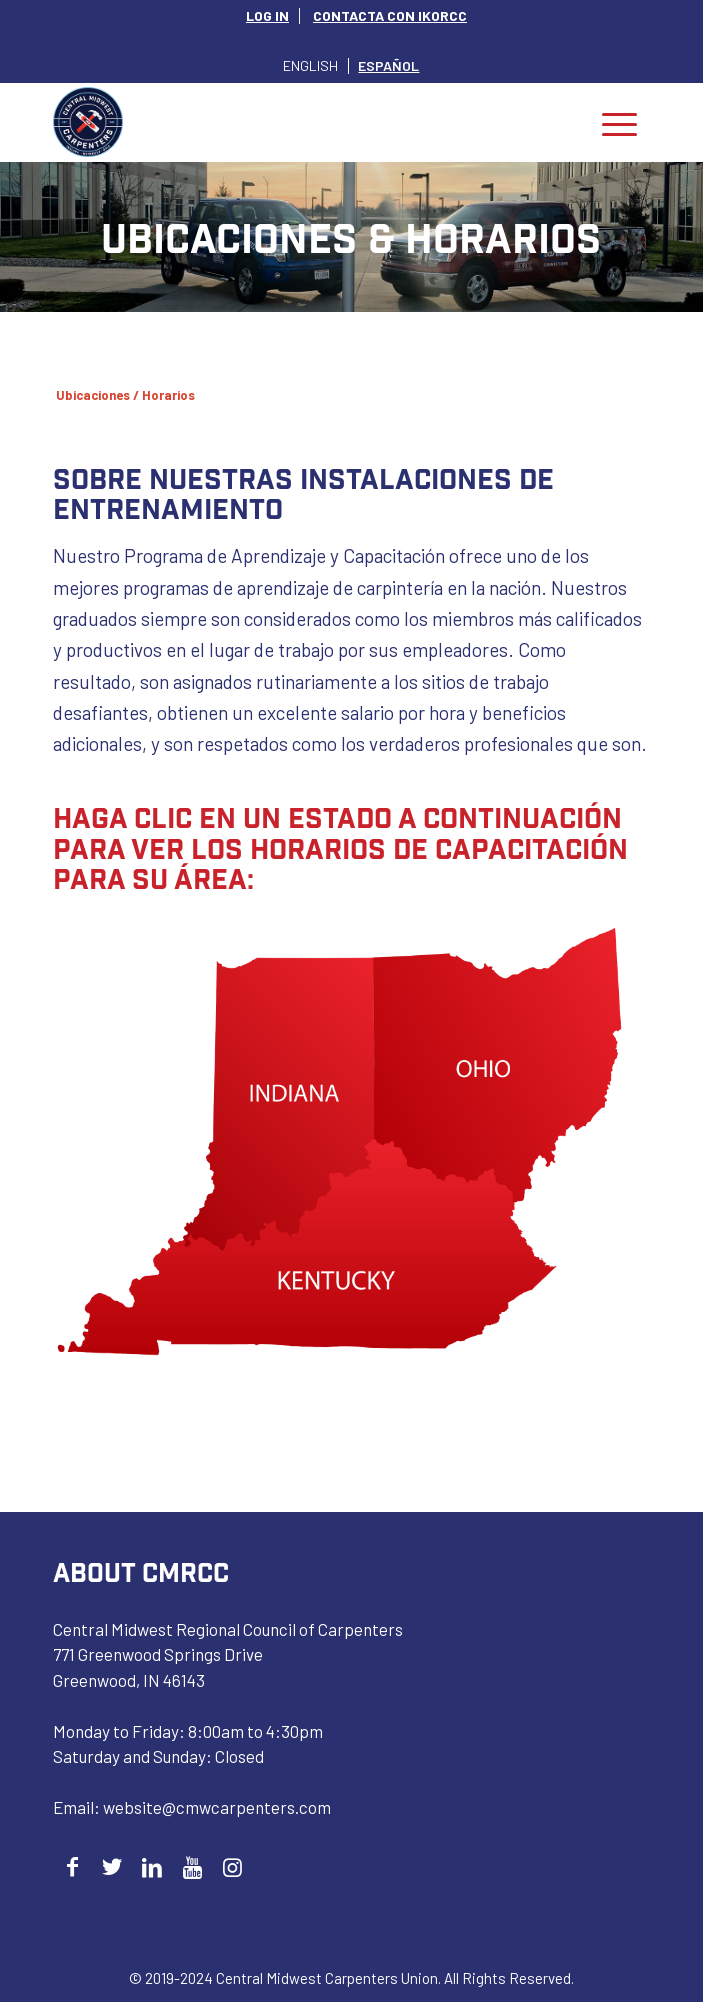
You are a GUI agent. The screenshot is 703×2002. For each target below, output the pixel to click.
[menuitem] (268, 16)
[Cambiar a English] (310, 65)
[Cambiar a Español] (388, 65)
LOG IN (267, 15)
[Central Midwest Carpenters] (292, 122)
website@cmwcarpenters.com (217, 1807)
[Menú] (619, 122)
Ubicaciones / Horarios (125, 395)
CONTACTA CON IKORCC (390, 15)
